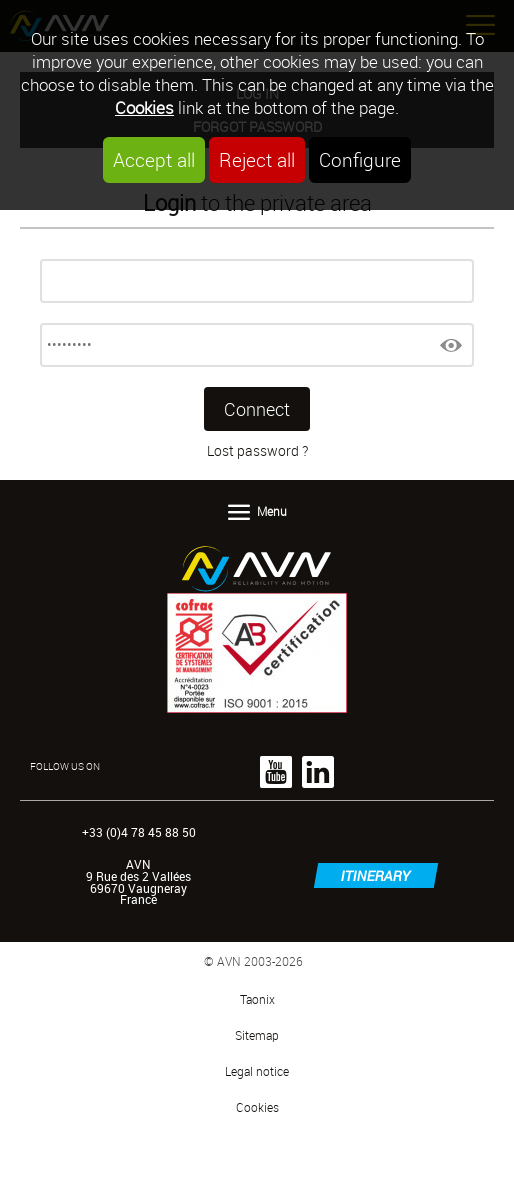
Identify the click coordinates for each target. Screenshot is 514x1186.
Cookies (144, 107)
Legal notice (257, 1071)
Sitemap (257, 1035)
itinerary (375, 875)
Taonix (257, 999)
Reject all (257, 160)
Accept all (154, 160)
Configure (360, 160)
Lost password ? (257, 450)
